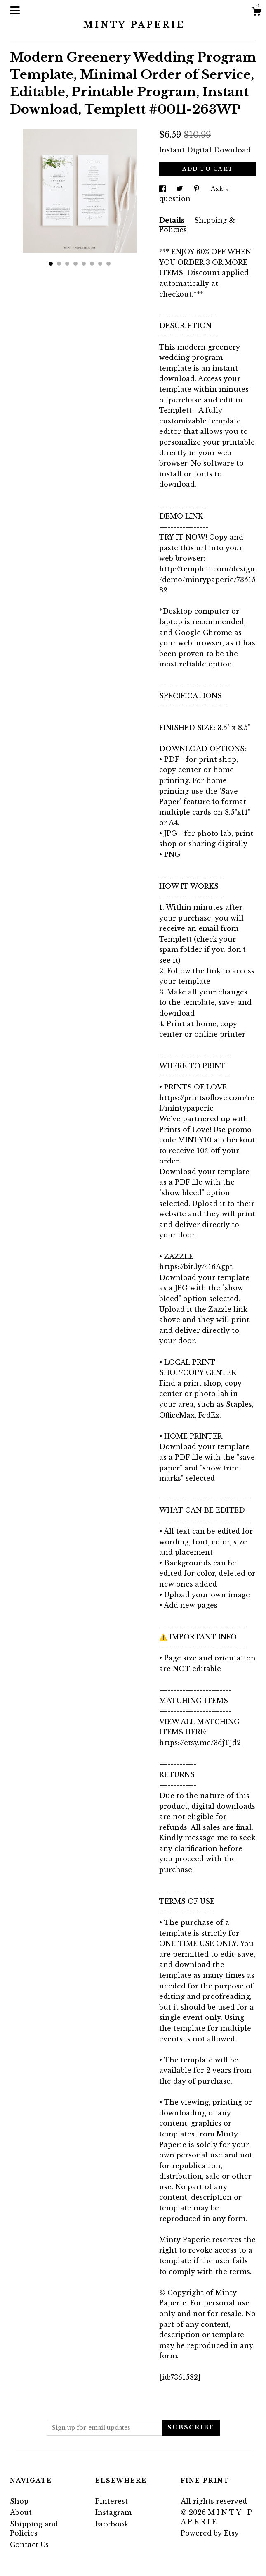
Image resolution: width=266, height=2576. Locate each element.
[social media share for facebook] (163, 189)
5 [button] (84, 264)
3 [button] (67, 264)
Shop (19, 2501)
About (21, 2512)
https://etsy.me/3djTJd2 (200, 1743)
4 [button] (75, 264)
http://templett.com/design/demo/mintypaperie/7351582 (207, 579)
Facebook (111, 2524)
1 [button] (51, 264)
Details (172, 220)
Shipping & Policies (197, 224)
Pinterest (111, 2501)
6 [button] (92, 264)
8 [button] (108, 264)
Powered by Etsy (210, 2533)
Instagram (113, 2512)
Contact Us (29, 2544)
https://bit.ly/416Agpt (196, 1267)
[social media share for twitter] (180, 189)
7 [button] (100, 264)
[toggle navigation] (15, 10)
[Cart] (256, 12)
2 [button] (59, 264)
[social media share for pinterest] (197, 189)
